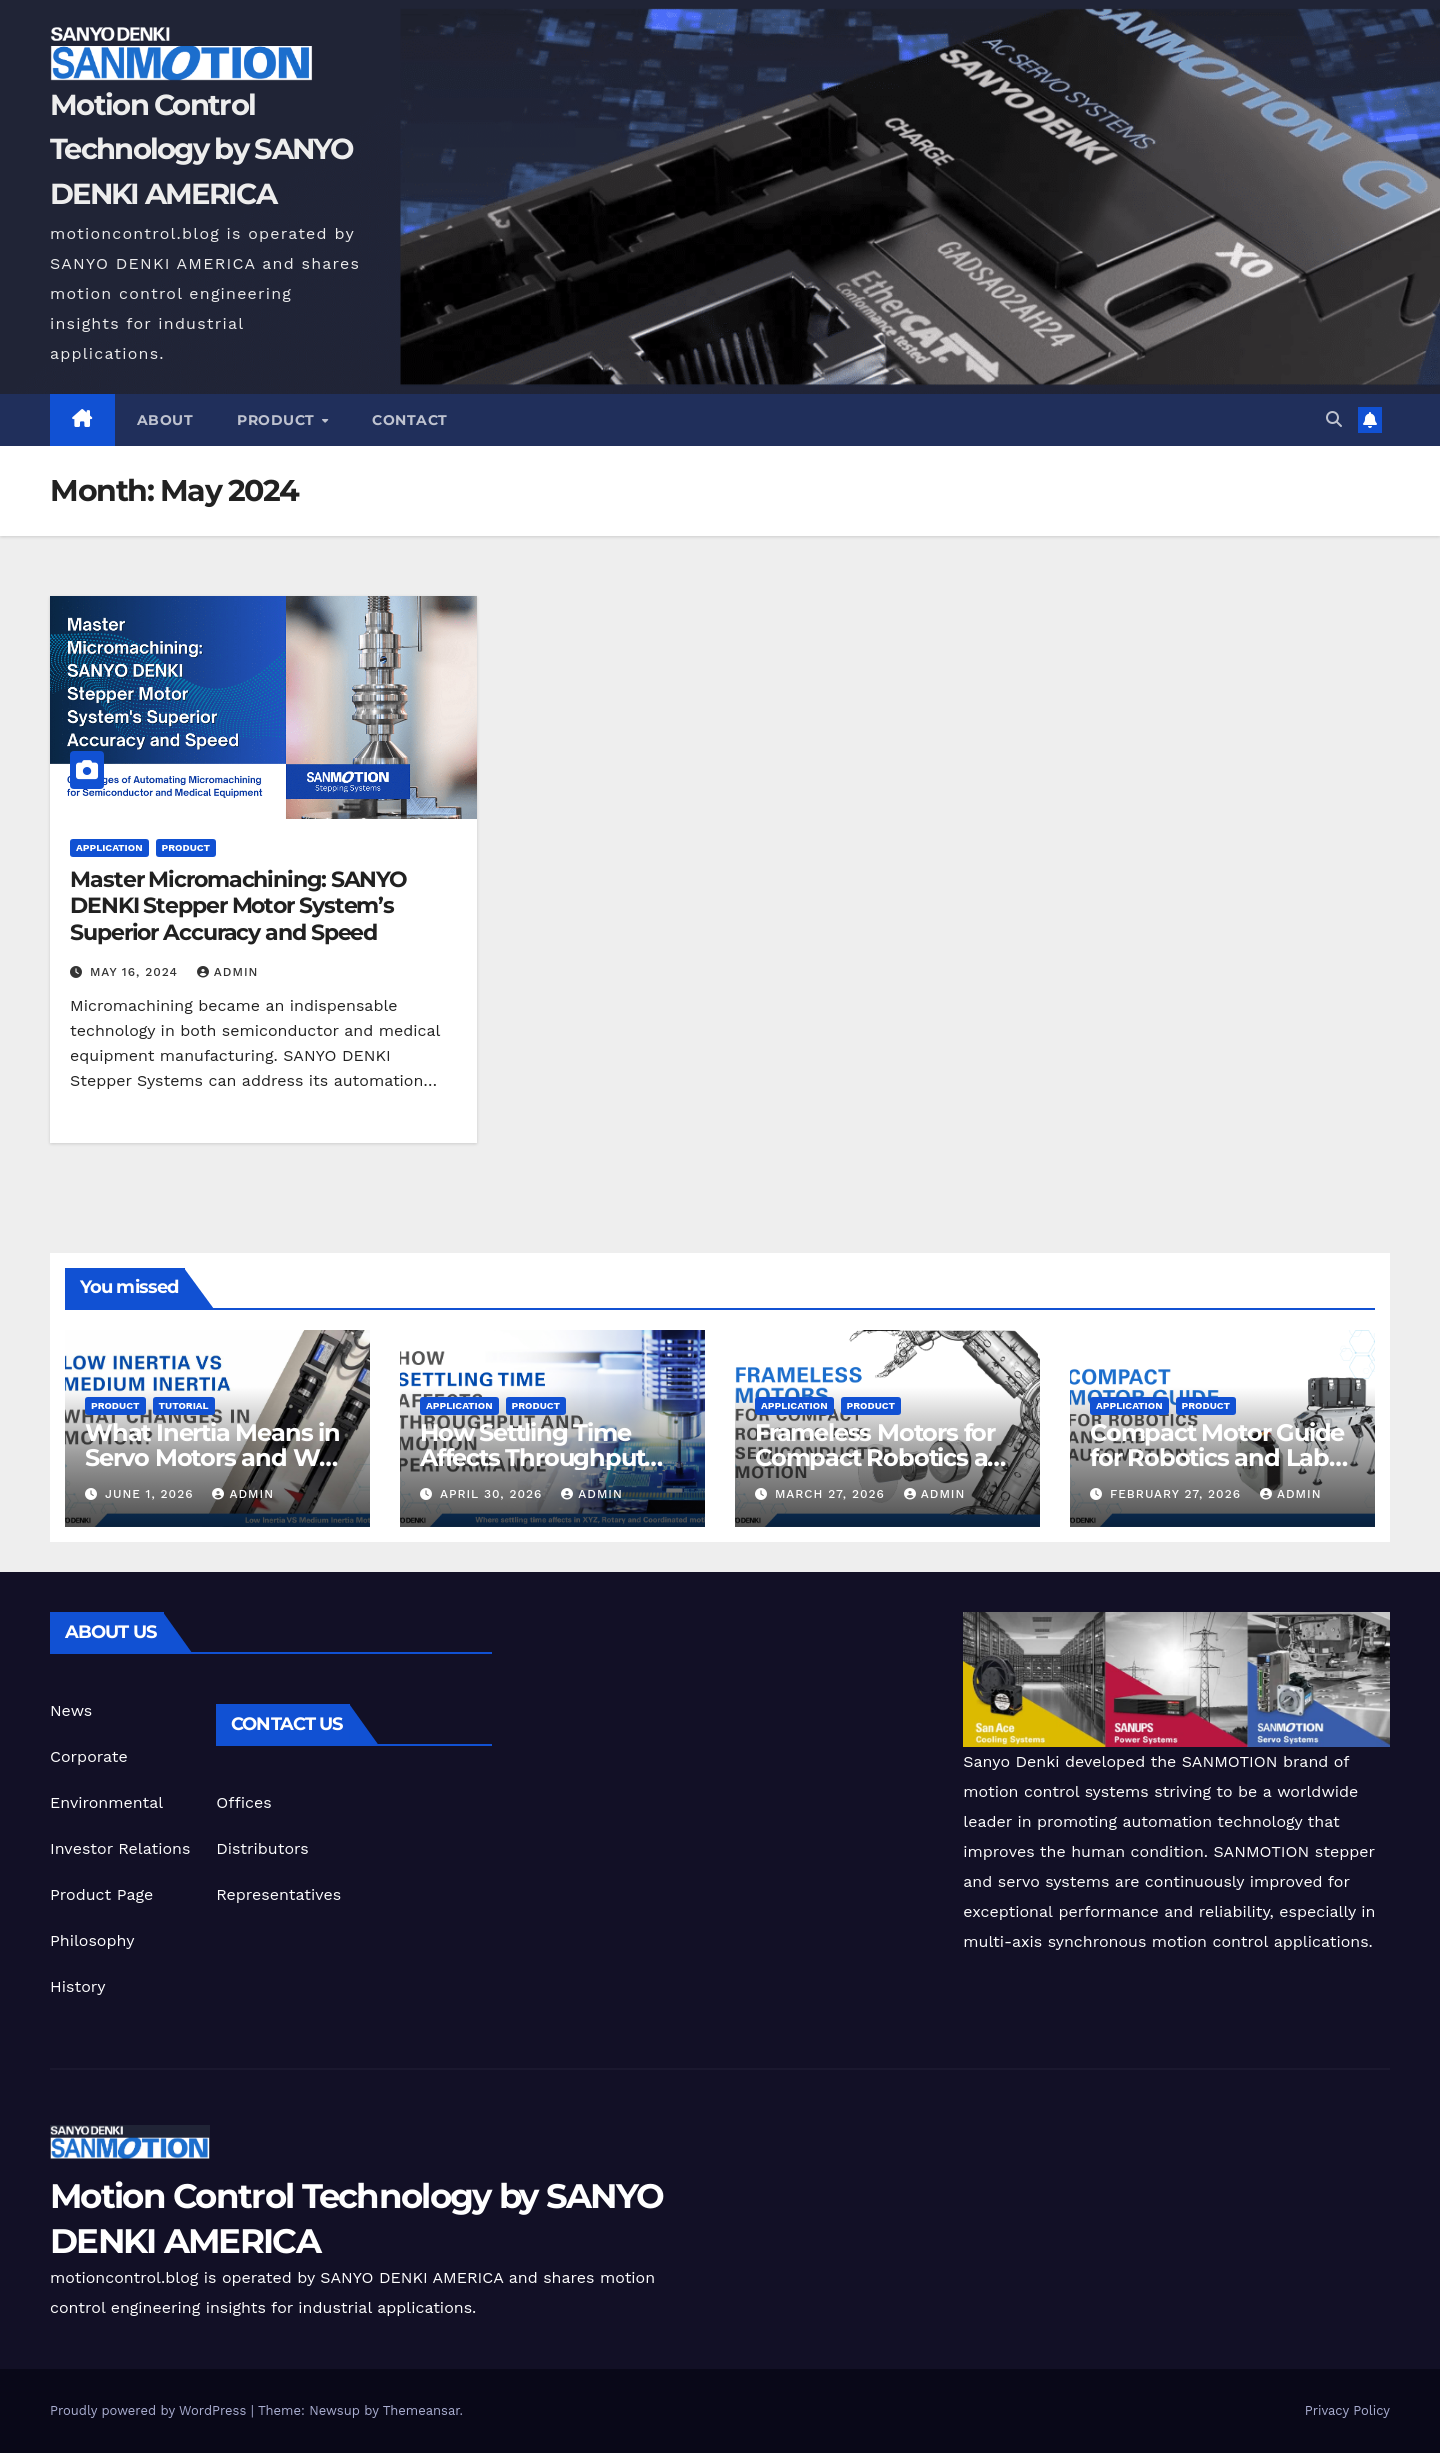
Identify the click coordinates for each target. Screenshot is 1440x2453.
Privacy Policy (1347, 2410)
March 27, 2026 (832, 1494)
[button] (1334, 419)
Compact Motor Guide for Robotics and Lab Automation (1217, 1457)
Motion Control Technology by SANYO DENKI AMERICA (201, 148)
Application (109, 847)
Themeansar (421, 2410)
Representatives (278, 1894)
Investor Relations (120, 1848)
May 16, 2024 (136, 972)
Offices (243, 1802)
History (78, 1986)
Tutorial (184, 1405)
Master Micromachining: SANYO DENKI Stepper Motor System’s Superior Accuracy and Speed (238, 906)
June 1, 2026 (152, 1494)
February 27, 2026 (1178, 1494)
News (71, 1710)
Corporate (89, 1756)
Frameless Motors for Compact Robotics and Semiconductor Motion (887, 1457)
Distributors (262, 1848)
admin (228, 972)
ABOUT (165, 420)
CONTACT (410, 420)
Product (278, 420)
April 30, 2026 (493, 1494)
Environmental (106, 1802)
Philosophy (92, 1940)
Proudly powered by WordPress (150, 2410)
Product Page (101, 1894)
